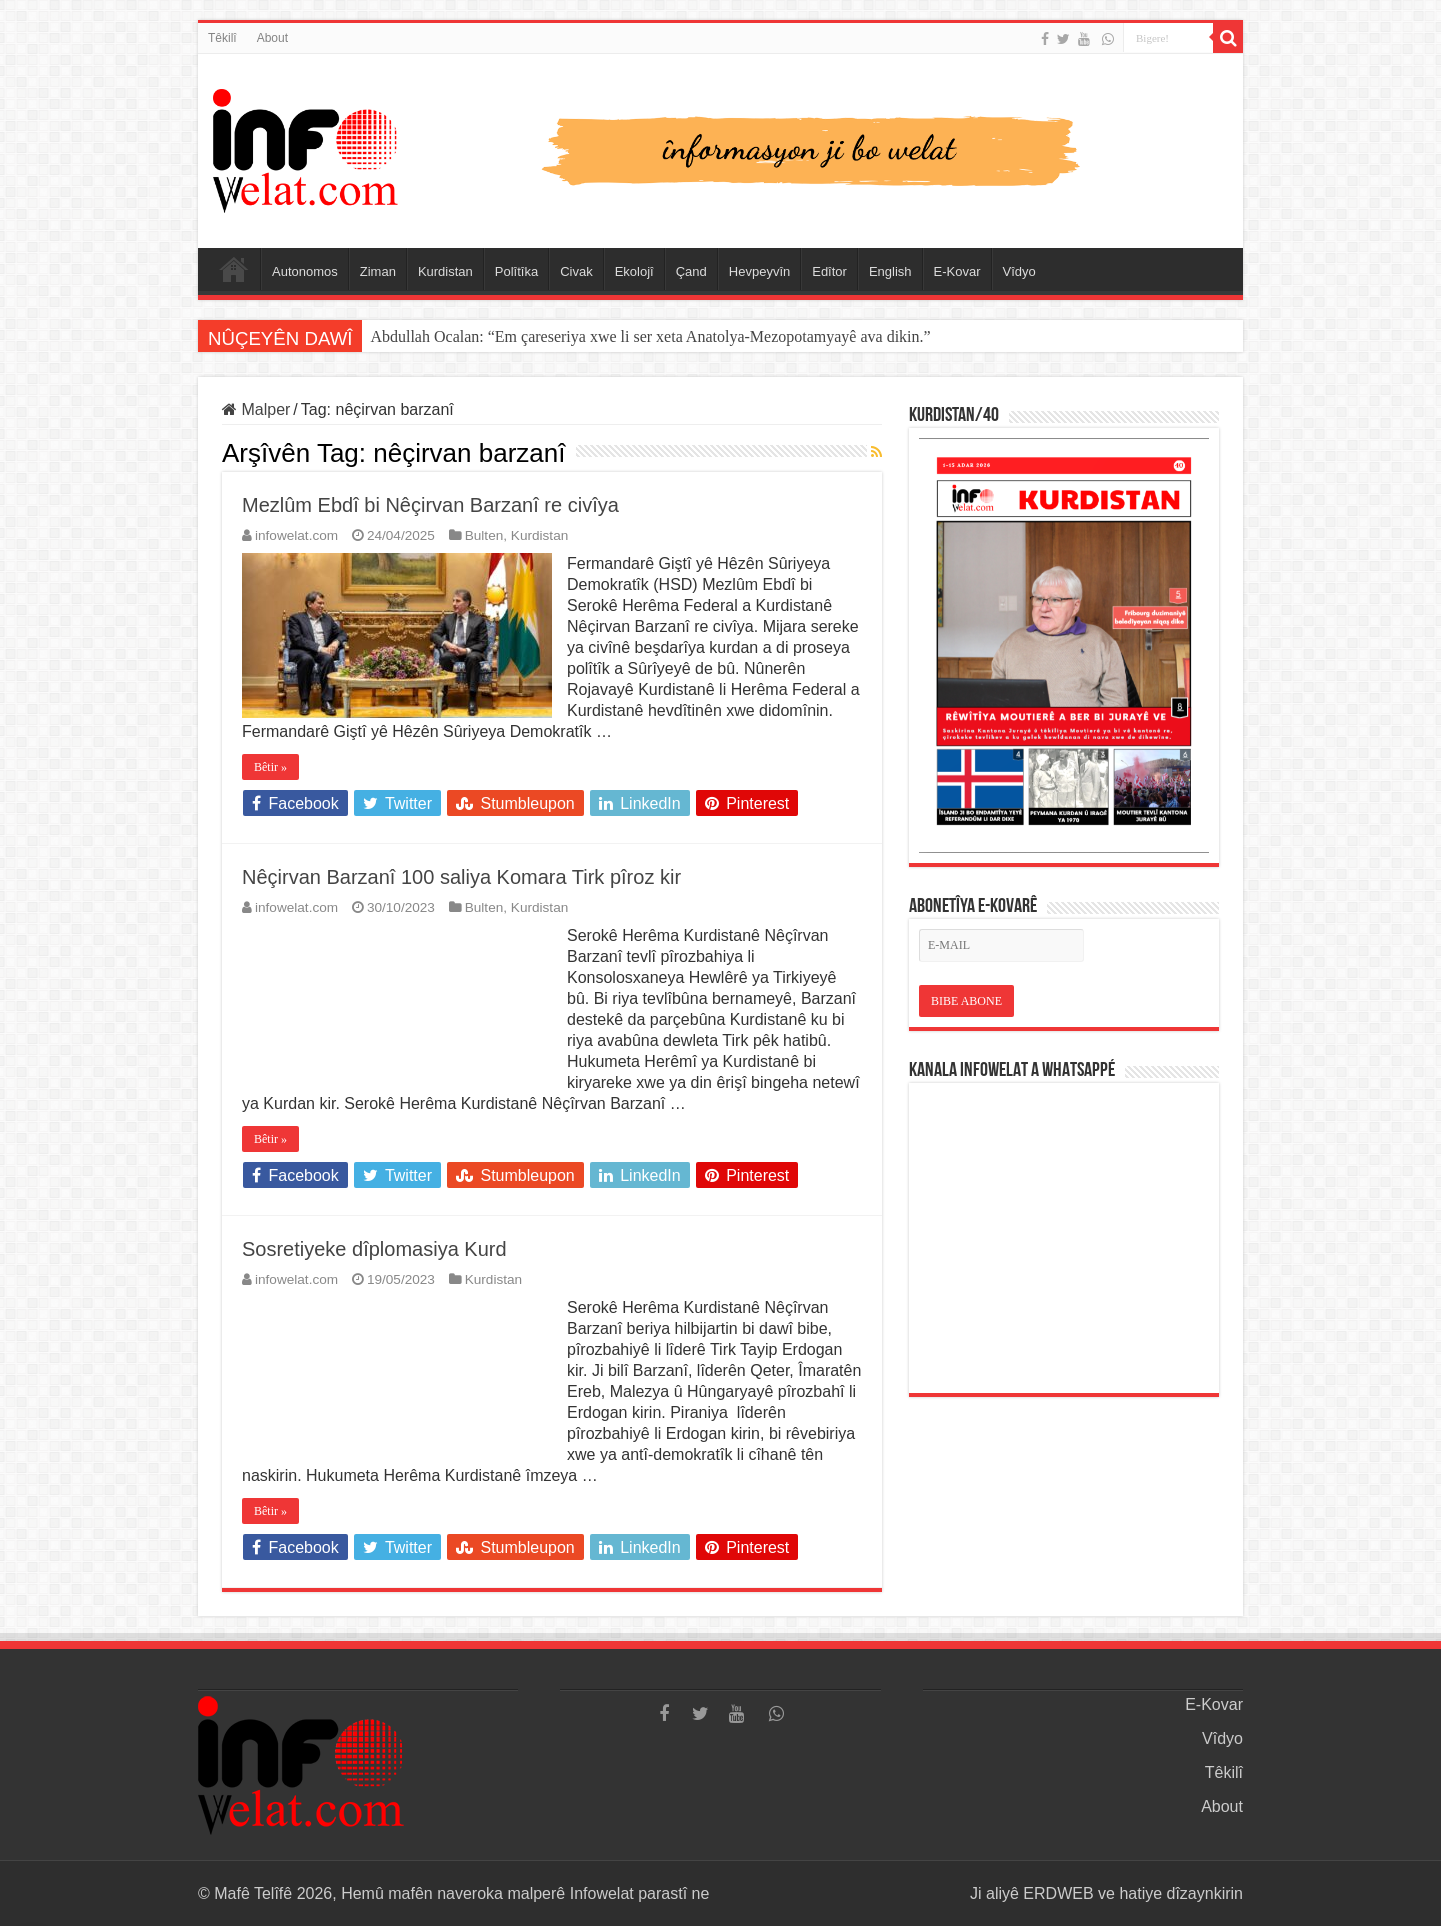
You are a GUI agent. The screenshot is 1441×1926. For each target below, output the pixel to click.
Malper (256, 409)
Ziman (378, 271)
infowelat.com (296, 535)
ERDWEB (1058, 1893)
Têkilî (222, 38)
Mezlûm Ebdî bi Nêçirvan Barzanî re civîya (430, 505)
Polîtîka (516, 271)
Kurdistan (445, 271)
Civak (576, 271)
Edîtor (829, 271)
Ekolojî (634, 271)
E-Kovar (957, 271)
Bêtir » (270, 767)
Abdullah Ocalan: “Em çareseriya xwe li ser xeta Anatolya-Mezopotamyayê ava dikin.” (650, 336)
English (890, 271)
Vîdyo (1019, 271)
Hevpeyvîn (759, 271)
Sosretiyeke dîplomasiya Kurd (374, 1249)
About (272, 38)
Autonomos (305, 271)
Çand (691, 271)
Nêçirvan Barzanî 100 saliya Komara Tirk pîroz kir (461, 877)
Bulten (484, 535)
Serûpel (234, 269)
